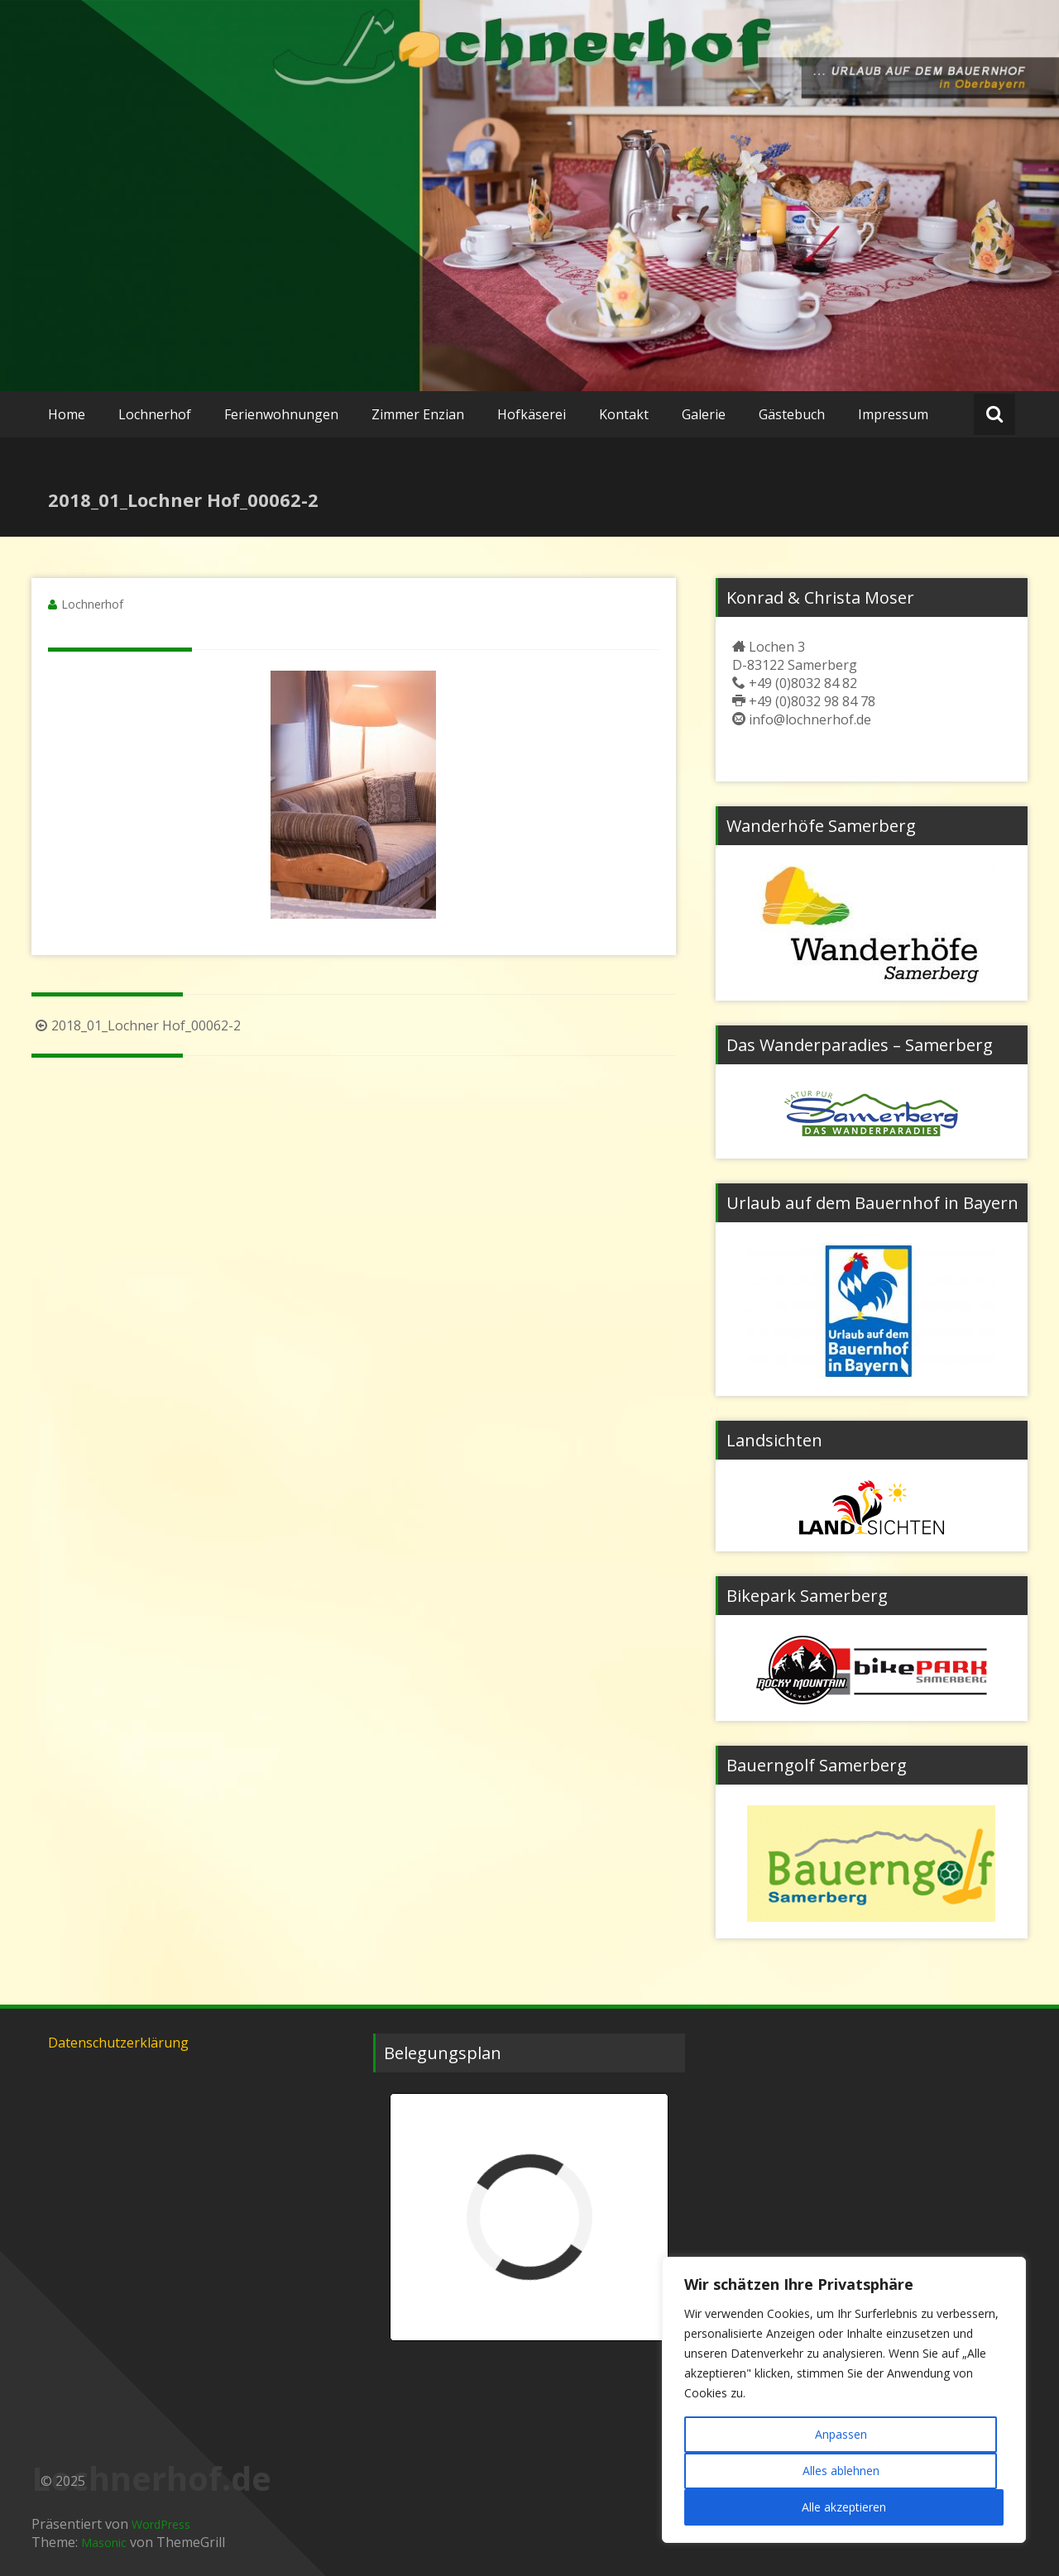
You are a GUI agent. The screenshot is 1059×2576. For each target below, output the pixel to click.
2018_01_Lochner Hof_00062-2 (136, 1025)
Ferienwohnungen (281, 414)
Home (66, 414)
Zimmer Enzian (417, 414)
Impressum (893, 414)
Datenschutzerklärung (118, 2043)
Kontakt (624, 414)
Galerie (704, 414)
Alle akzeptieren (844, 2507)
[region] (844, 2400)
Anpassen (841, 2434)
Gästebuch (792, 414)
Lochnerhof (154, 414)
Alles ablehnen (841, 2470)
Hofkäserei (531, 414)
